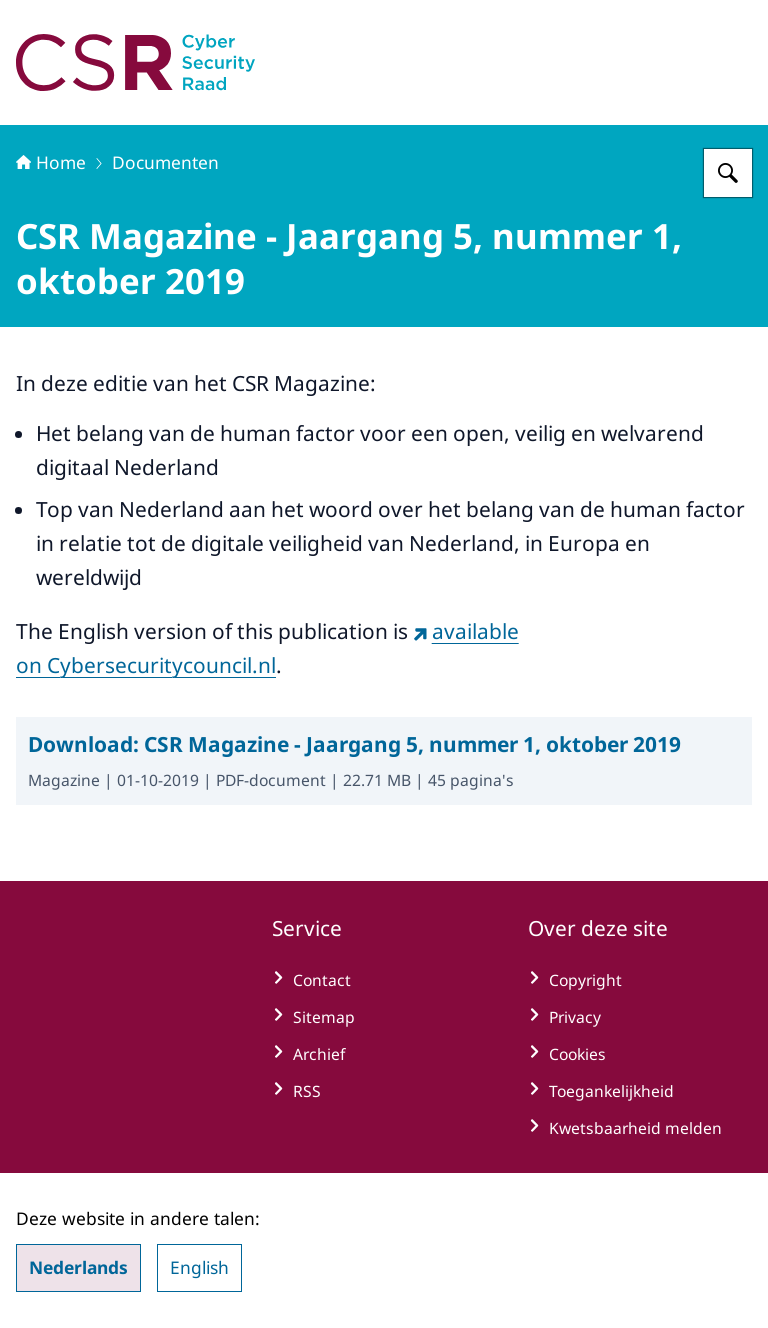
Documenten (165, 162)
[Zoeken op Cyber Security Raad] (728, 173)
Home (51, 162)
